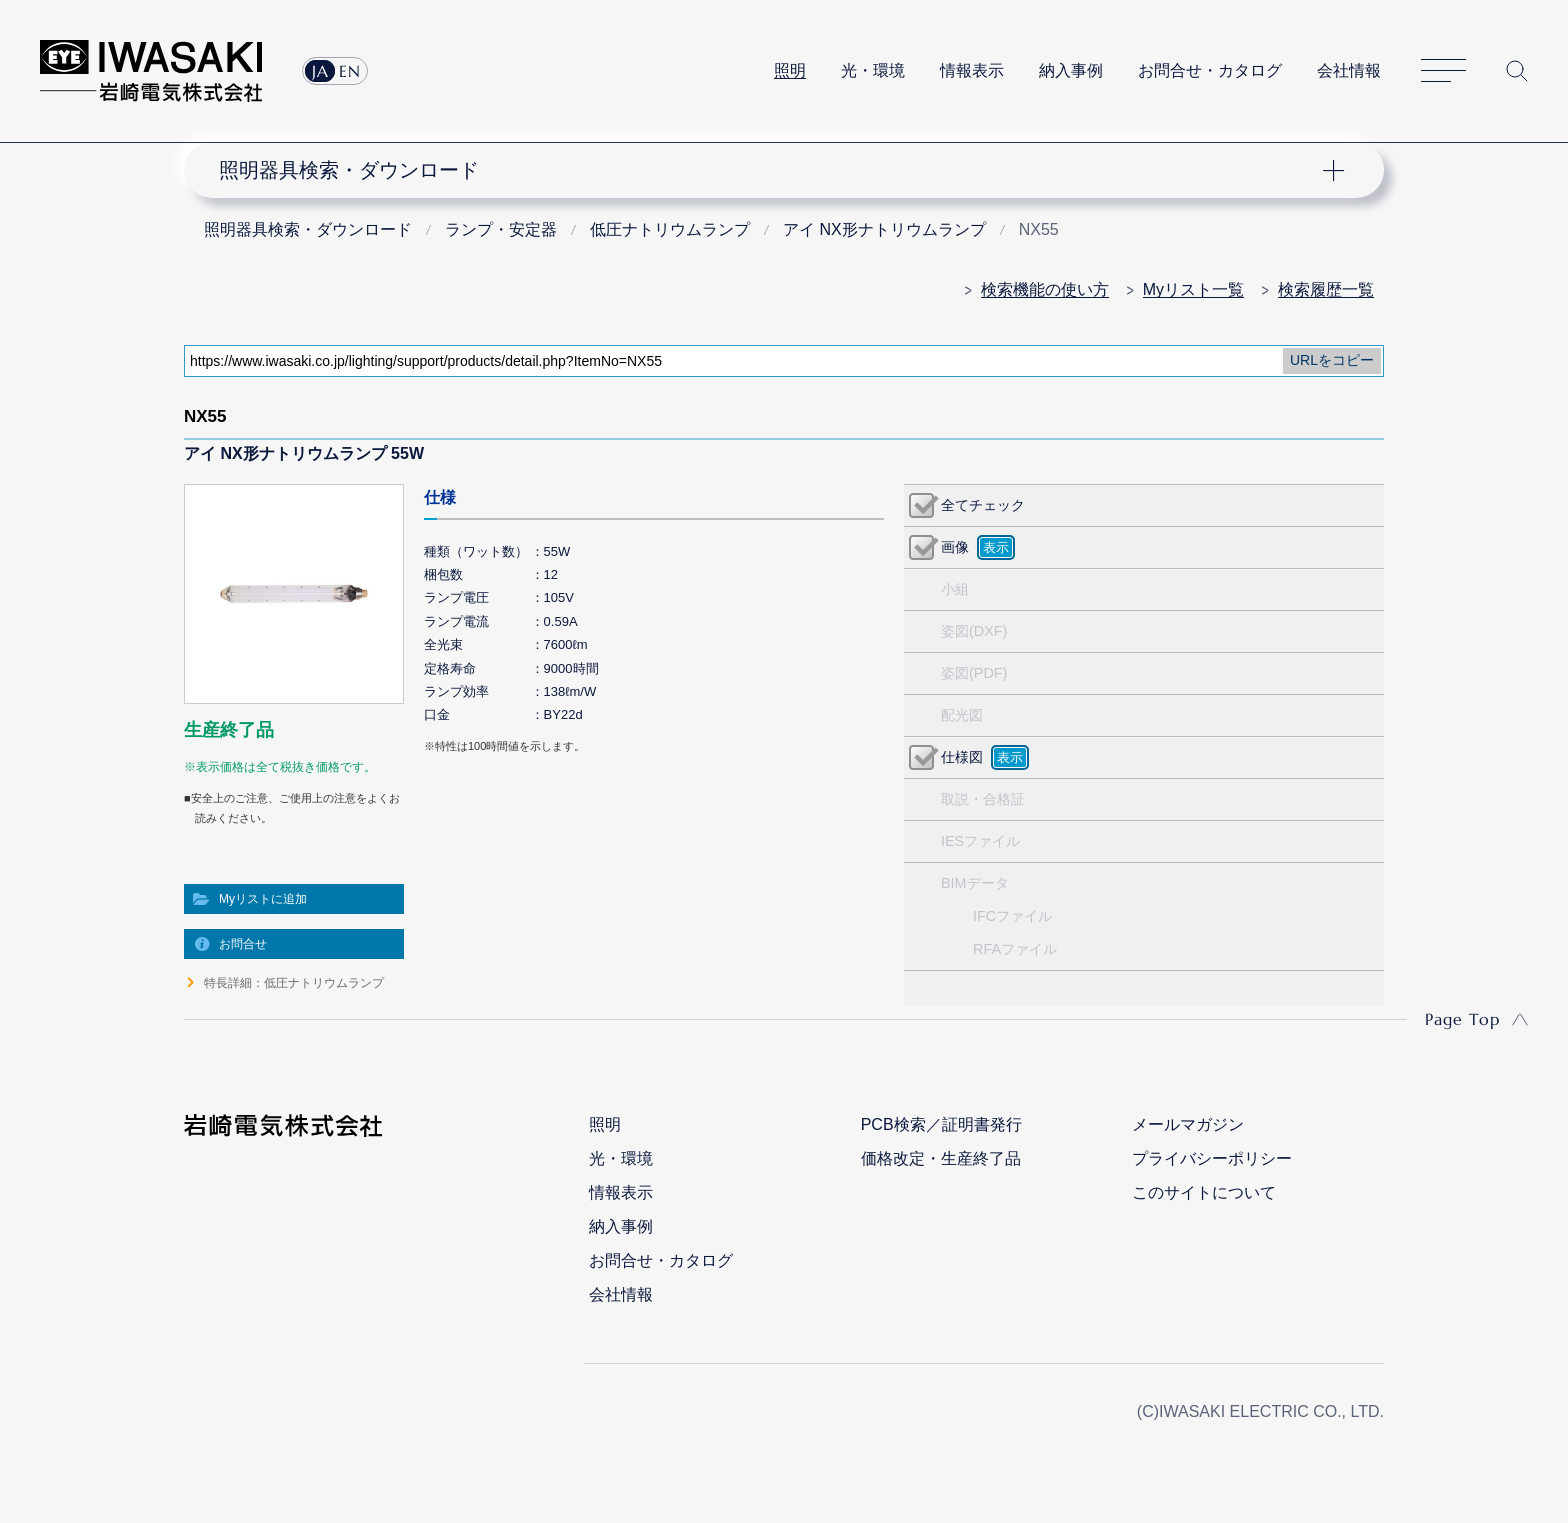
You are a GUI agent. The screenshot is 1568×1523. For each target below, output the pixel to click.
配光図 (962, 715)
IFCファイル (1012, 916)
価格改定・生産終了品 (941, 1158)
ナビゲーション (773, 170)
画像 (955, 547)
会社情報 (1349, 70)
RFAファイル (1015, 949)
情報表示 (972, 70)
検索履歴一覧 (1326, 289)
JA (320, 71)
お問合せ (243, 944)
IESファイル (980, 841)
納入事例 (1071, 70)
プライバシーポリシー (1212, 1158)
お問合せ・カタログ (1210, 70)
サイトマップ (1443, 71)
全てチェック (983, 505)
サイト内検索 (1517, 71)
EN (350, 71)
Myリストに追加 (263, 899)
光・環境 (873, 70)
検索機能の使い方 (1045, 289)
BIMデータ (975, 883)
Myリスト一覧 (1193, 289)
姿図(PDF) (974, 673)
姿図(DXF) (974, 631)
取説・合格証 (983, 799)
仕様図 (962, 757)
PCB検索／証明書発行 (941, 1124)
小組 (955, 589)
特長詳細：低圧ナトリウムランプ (294, 983)
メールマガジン (1188, 1124)
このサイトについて (1204, 1192)
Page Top (1462, 1019)
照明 (790, 70)
